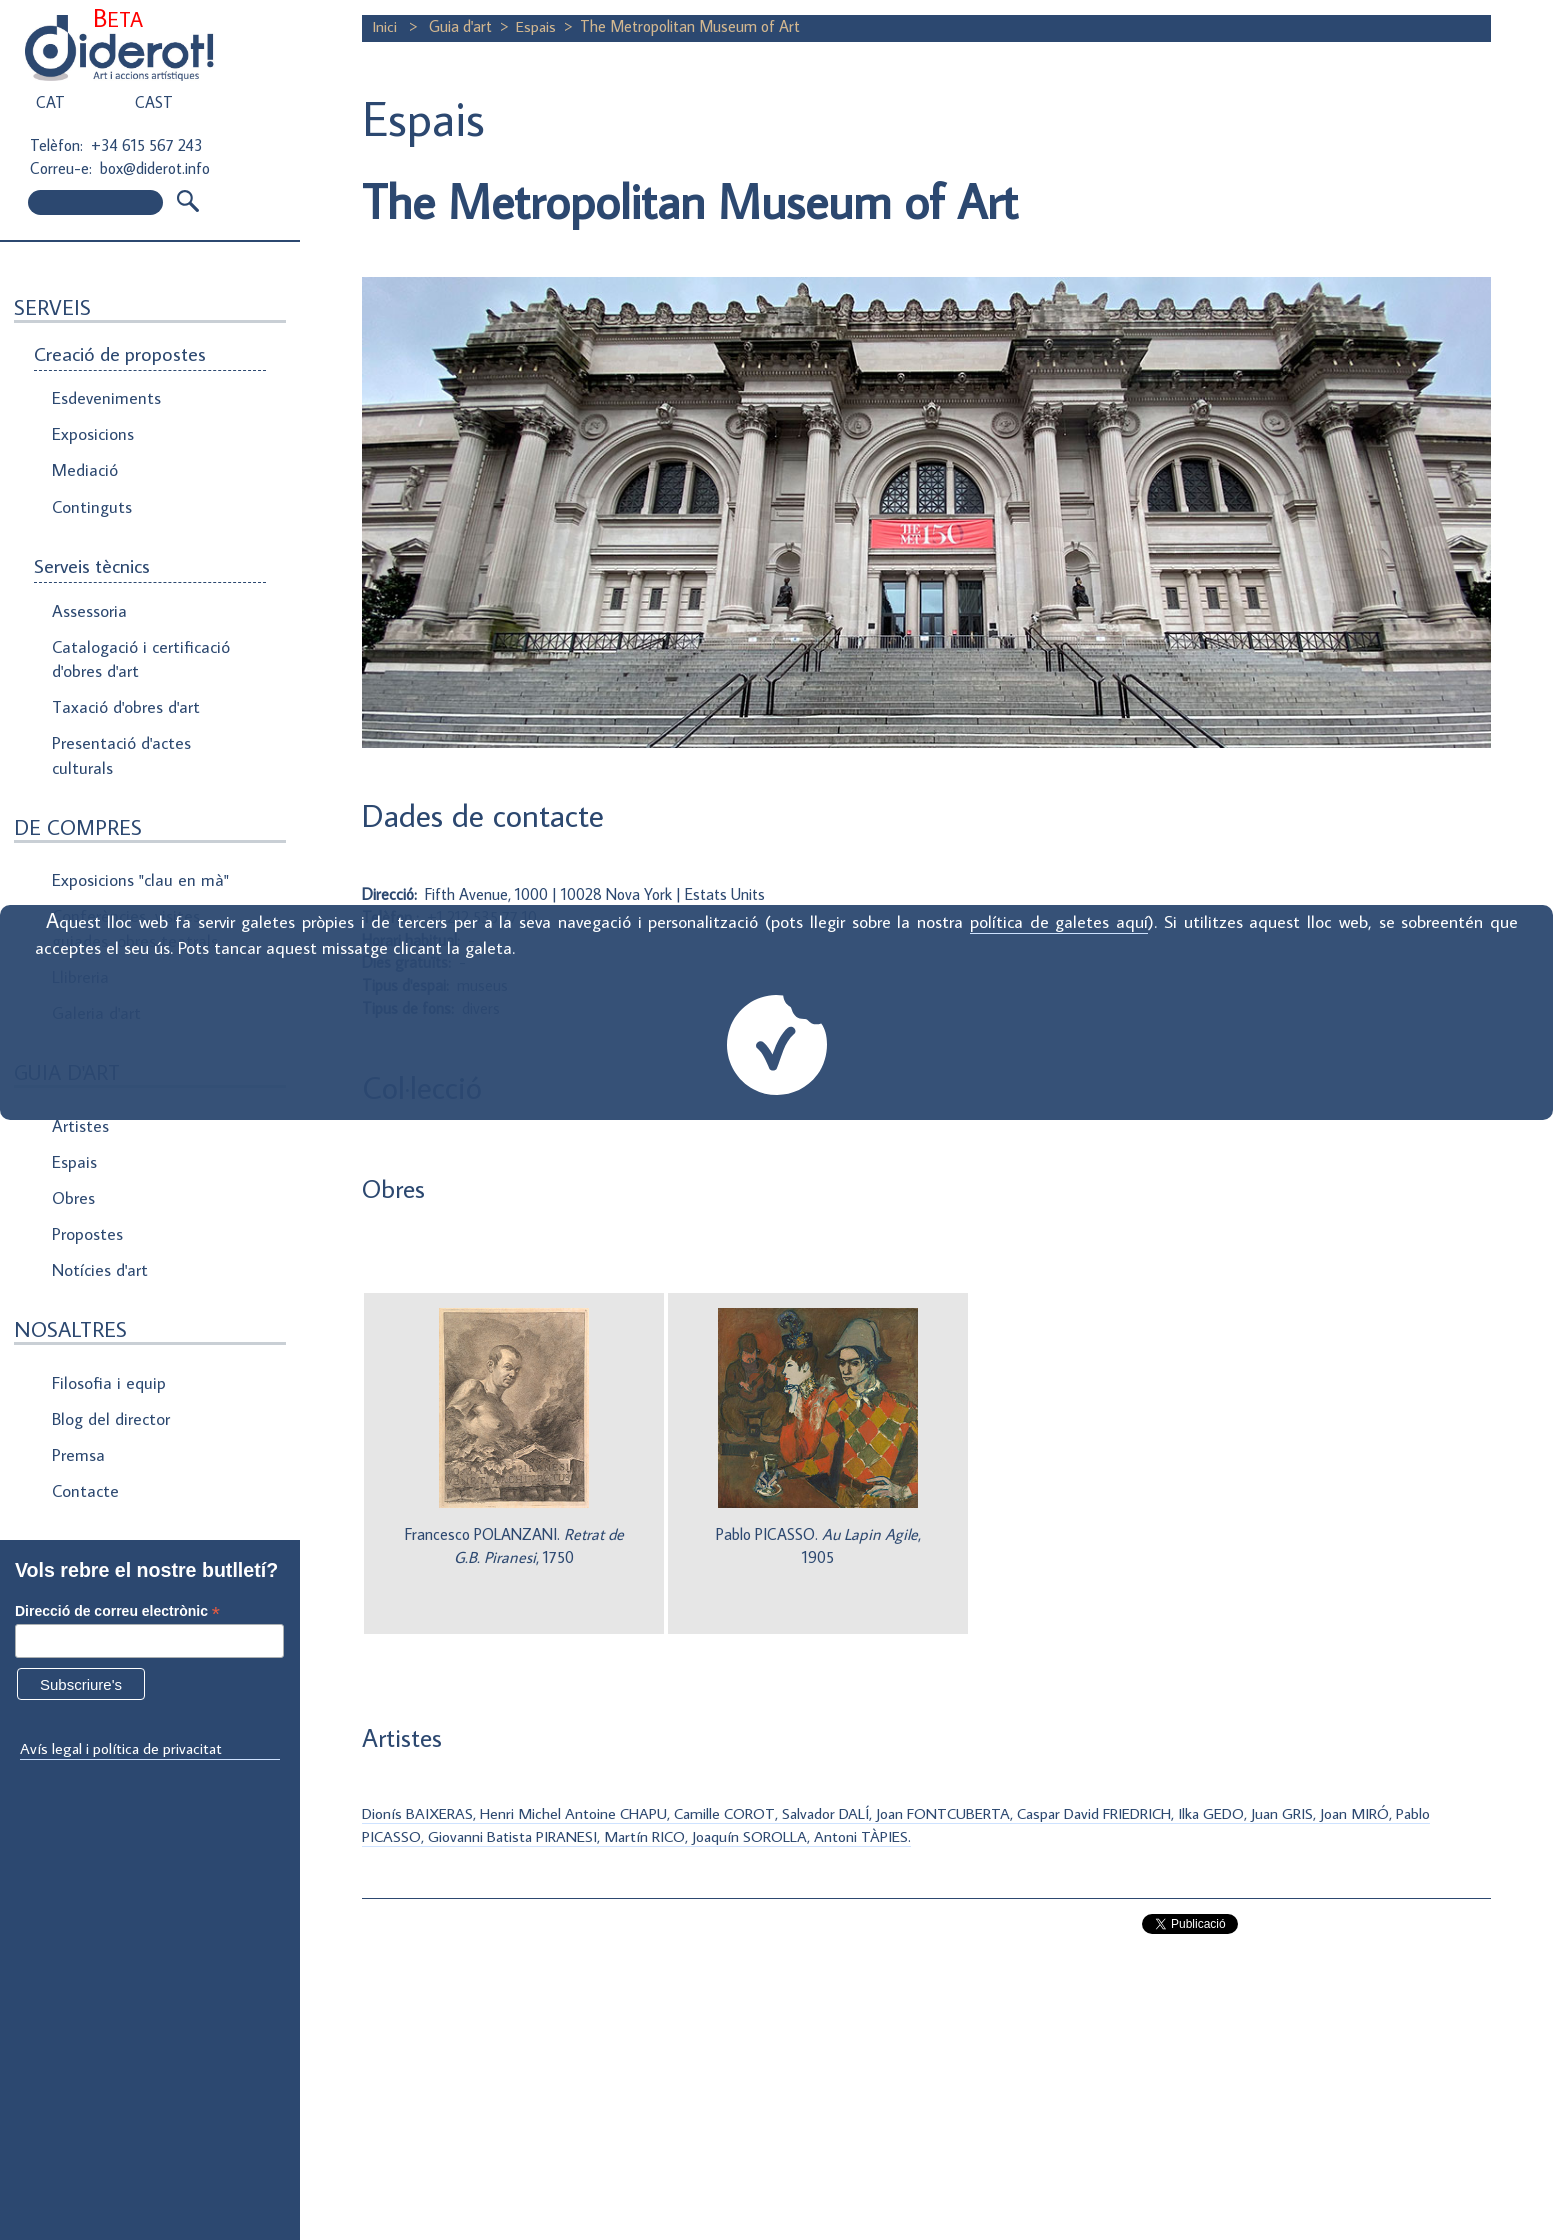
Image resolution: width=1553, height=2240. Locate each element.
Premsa (78, 1416)
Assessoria (88, 602)
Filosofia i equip (106, 1348)
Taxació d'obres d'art (124, 694)
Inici (386, 26)
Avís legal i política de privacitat (123, 1748)
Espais (74, 1135)
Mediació (83, 466)
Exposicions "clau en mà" (137, 863)
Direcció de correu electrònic (117, 1611)
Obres (73, 1169)
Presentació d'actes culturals (119, 741)
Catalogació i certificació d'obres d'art (136, 648)
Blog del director (110, 1382)
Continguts (91, 500)
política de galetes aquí (1058, 921)
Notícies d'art (99, 1237)
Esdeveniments (104, 398)
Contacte (84, 1450)
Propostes (88, 1203)
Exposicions (92, 432)
